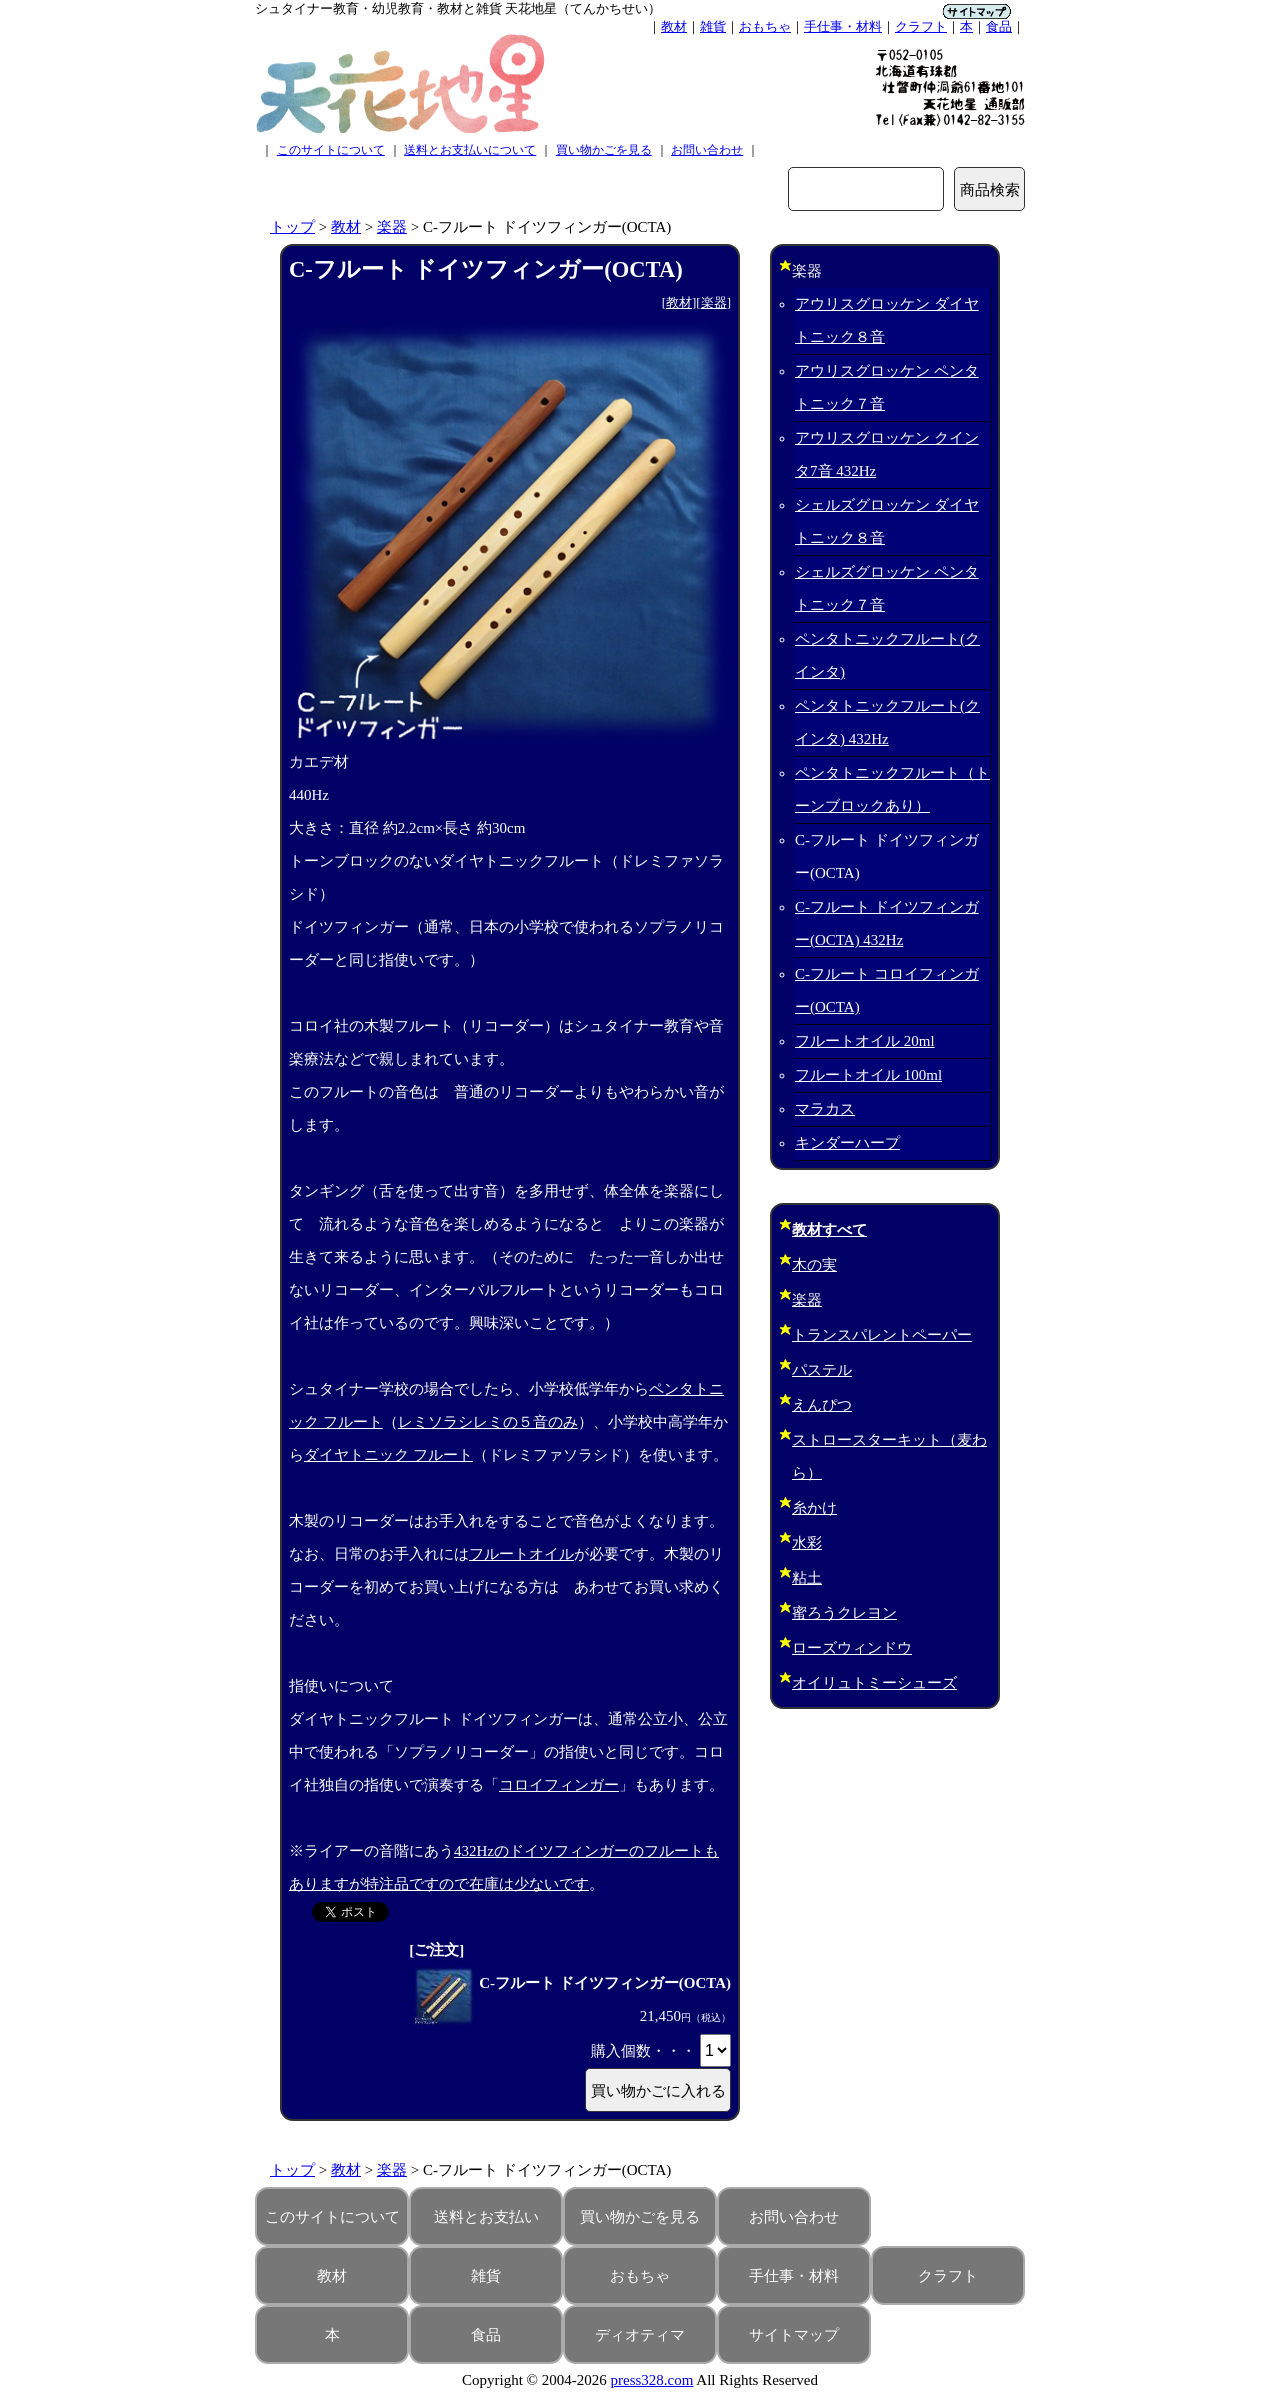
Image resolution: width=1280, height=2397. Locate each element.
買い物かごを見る (604, 150)
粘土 (807, 1578)
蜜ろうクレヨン (844, 1613)
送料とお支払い (486, 2217)
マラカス (825, 1109)
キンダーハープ (847, 1143)
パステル (822, 1370)
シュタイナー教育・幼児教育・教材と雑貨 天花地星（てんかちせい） (458, 8)
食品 (999, 26)
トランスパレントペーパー (882, 1335)
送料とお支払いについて (470, 150)
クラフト (921, 26)
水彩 (807, 1543)
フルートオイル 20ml (865, 1041)
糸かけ (814, 1508)
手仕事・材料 (843, 26)
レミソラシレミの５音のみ (488, 1422)
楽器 (392, 227)
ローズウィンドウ (852, 1648)
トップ (292, 227)
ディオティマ (640, 2335)
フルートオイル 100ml (868, 1075)
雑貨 (713, 26)
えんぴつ (822, 1405)
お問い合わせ (707, 150)
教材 (674, 26)
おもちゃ (765, 26)
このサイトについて (331, 150)
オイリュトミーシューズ (874, 1683)
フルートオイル (521, 1554)
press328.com (652, 2380)
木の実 (814, 1265)
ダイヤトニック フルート (388, 1455)
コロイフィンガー (559, 1785)
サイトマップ (794, 2335)
